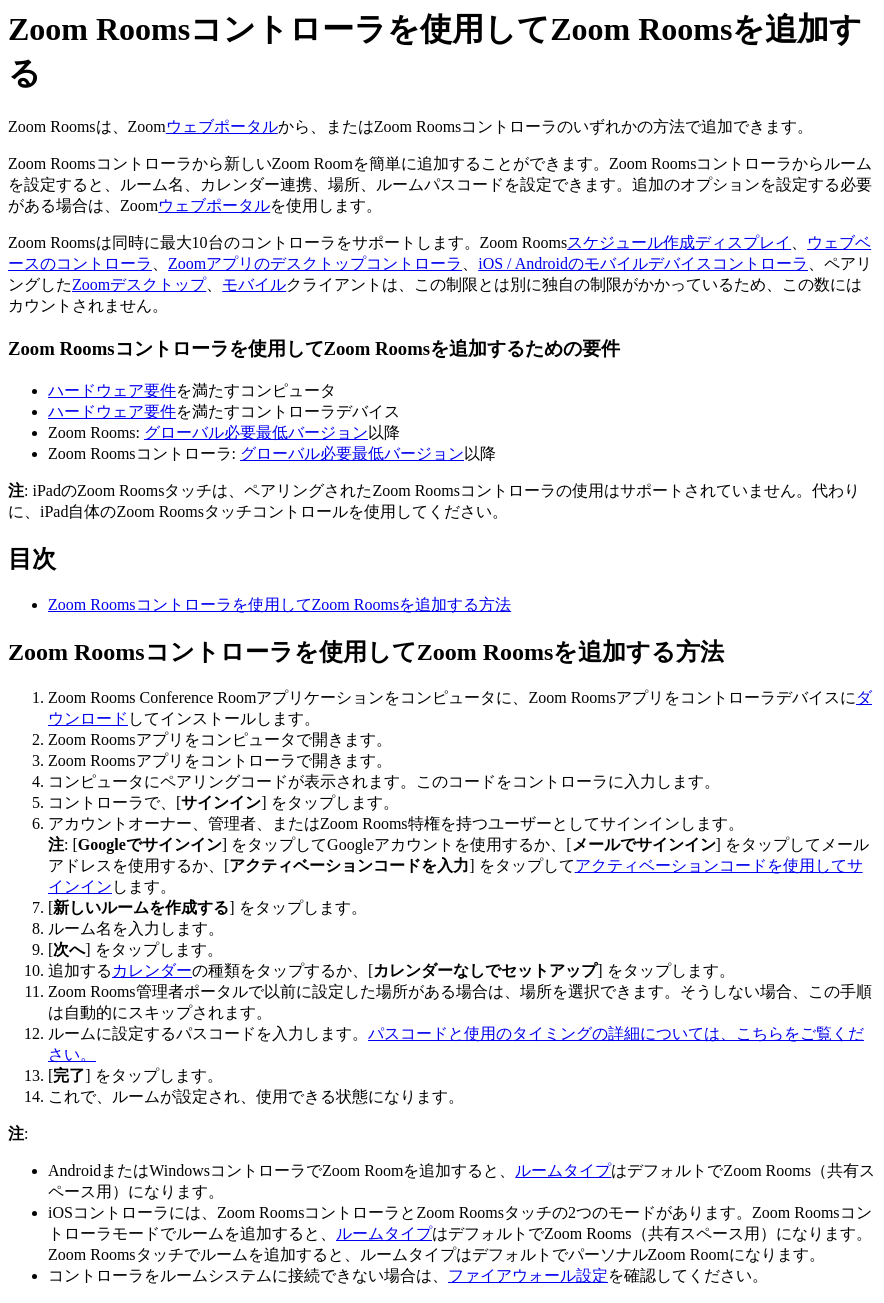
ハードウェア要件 (112, 390)
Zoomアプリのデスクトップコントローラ (315, 263)
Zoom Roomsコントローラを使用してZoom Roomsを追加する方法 (279, 604)
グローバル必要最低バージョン (256, 432)
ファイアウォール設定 (528, 1275)
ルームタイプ (563, 1170)
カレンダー (152, 970)
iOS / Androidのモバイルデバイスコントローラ (643, 263)
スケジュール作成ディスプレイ (679, 242)
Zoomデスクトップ (139, 284)
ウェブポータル (222, 126)
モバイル (254, 284)
